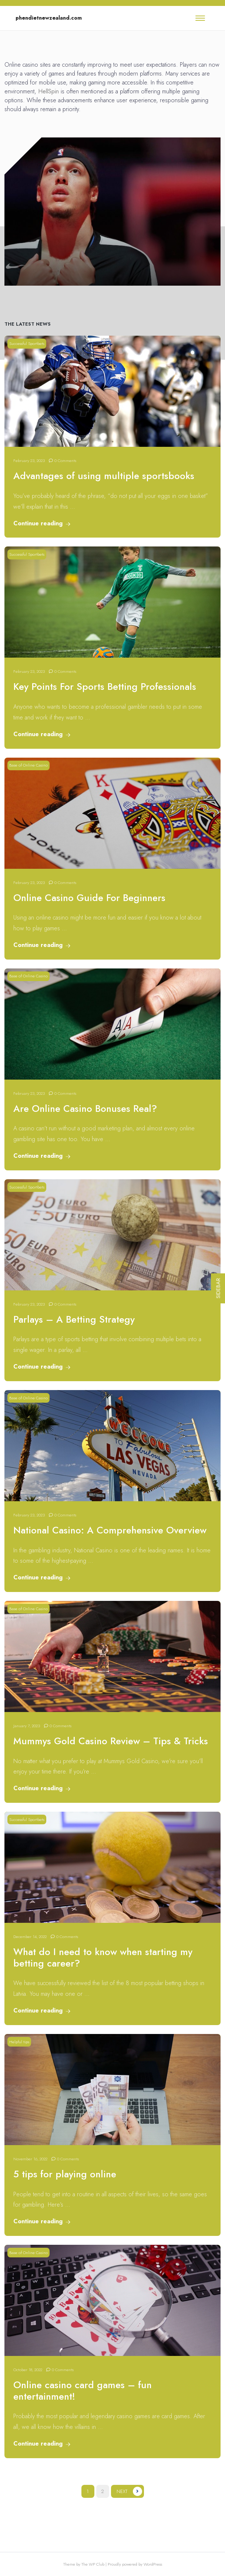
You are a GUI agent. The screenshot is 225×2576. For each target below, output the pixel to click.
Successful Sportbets (26, 343)
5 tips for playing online (64, 2174)
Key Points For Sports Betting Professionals (104, 687)
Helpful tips (19, 2042)
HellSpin (48, 91)
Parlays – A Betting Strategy (74, 1319)
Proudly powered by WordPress (135, 2564)
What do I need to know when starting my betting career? (102, 1957)
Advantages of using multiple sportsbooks (103, 476)
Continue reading (41, 523)
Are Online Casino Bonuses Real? (85, 1109)
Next (122, 2491)
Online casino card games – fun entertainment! (82, 2390)
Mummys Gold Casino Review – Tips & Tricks (110, 1741)
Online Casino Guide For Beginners (89, 898)
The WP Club (93, 2564)
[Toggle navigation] (200, 18)
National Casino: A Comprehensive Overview (109, 1530)
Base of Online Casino (28, 765)
